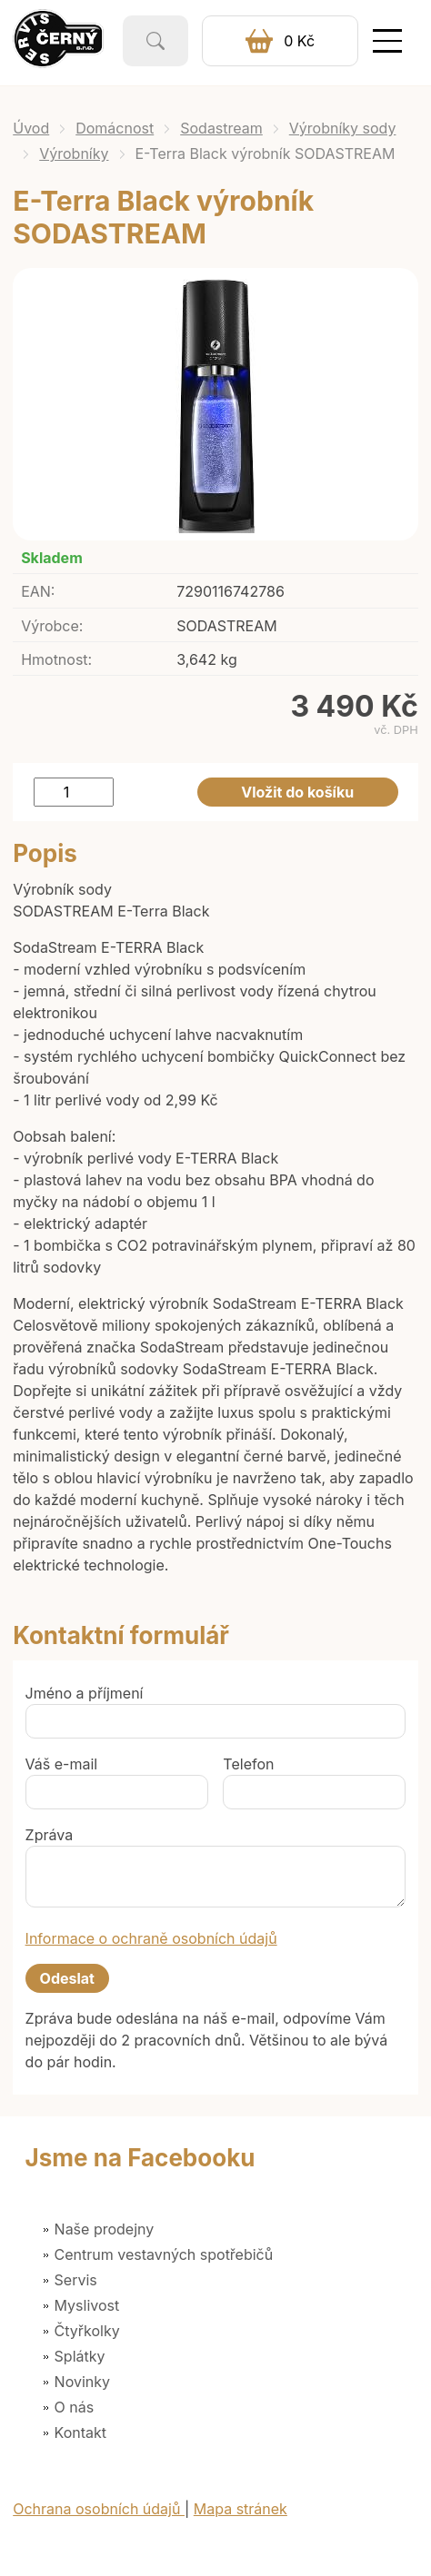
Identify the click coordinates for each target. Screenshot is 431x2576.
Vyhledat (155, 41)
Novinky (82, 2382)
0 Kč (299, 41)
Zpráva (49, 1835)
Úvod (31, 128)
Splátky (80, 2356)
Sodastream (221, 128)
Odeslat (67, 1978)
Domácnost (114, 128)
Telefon (248, 1764)
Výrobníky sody (342, 128)
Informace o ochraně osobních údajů (151, 1938)
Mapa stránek (240, 2509)
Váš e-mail (61, 1764)
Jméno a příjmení (84, 1693)
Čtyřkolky (87, 2331)
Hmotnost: (56, 659)
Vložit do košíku (297, 792)
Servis (76, 2280)
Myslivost (87, 2305)
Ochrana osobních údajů (99, 2509)
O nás (75, 2407)
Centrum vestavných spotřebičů (164, 2254)
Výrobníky (73, 153)
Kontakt (80, 2432)
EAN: (38, 591)
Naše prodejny (105, 2229)
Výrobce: (52, 626)
